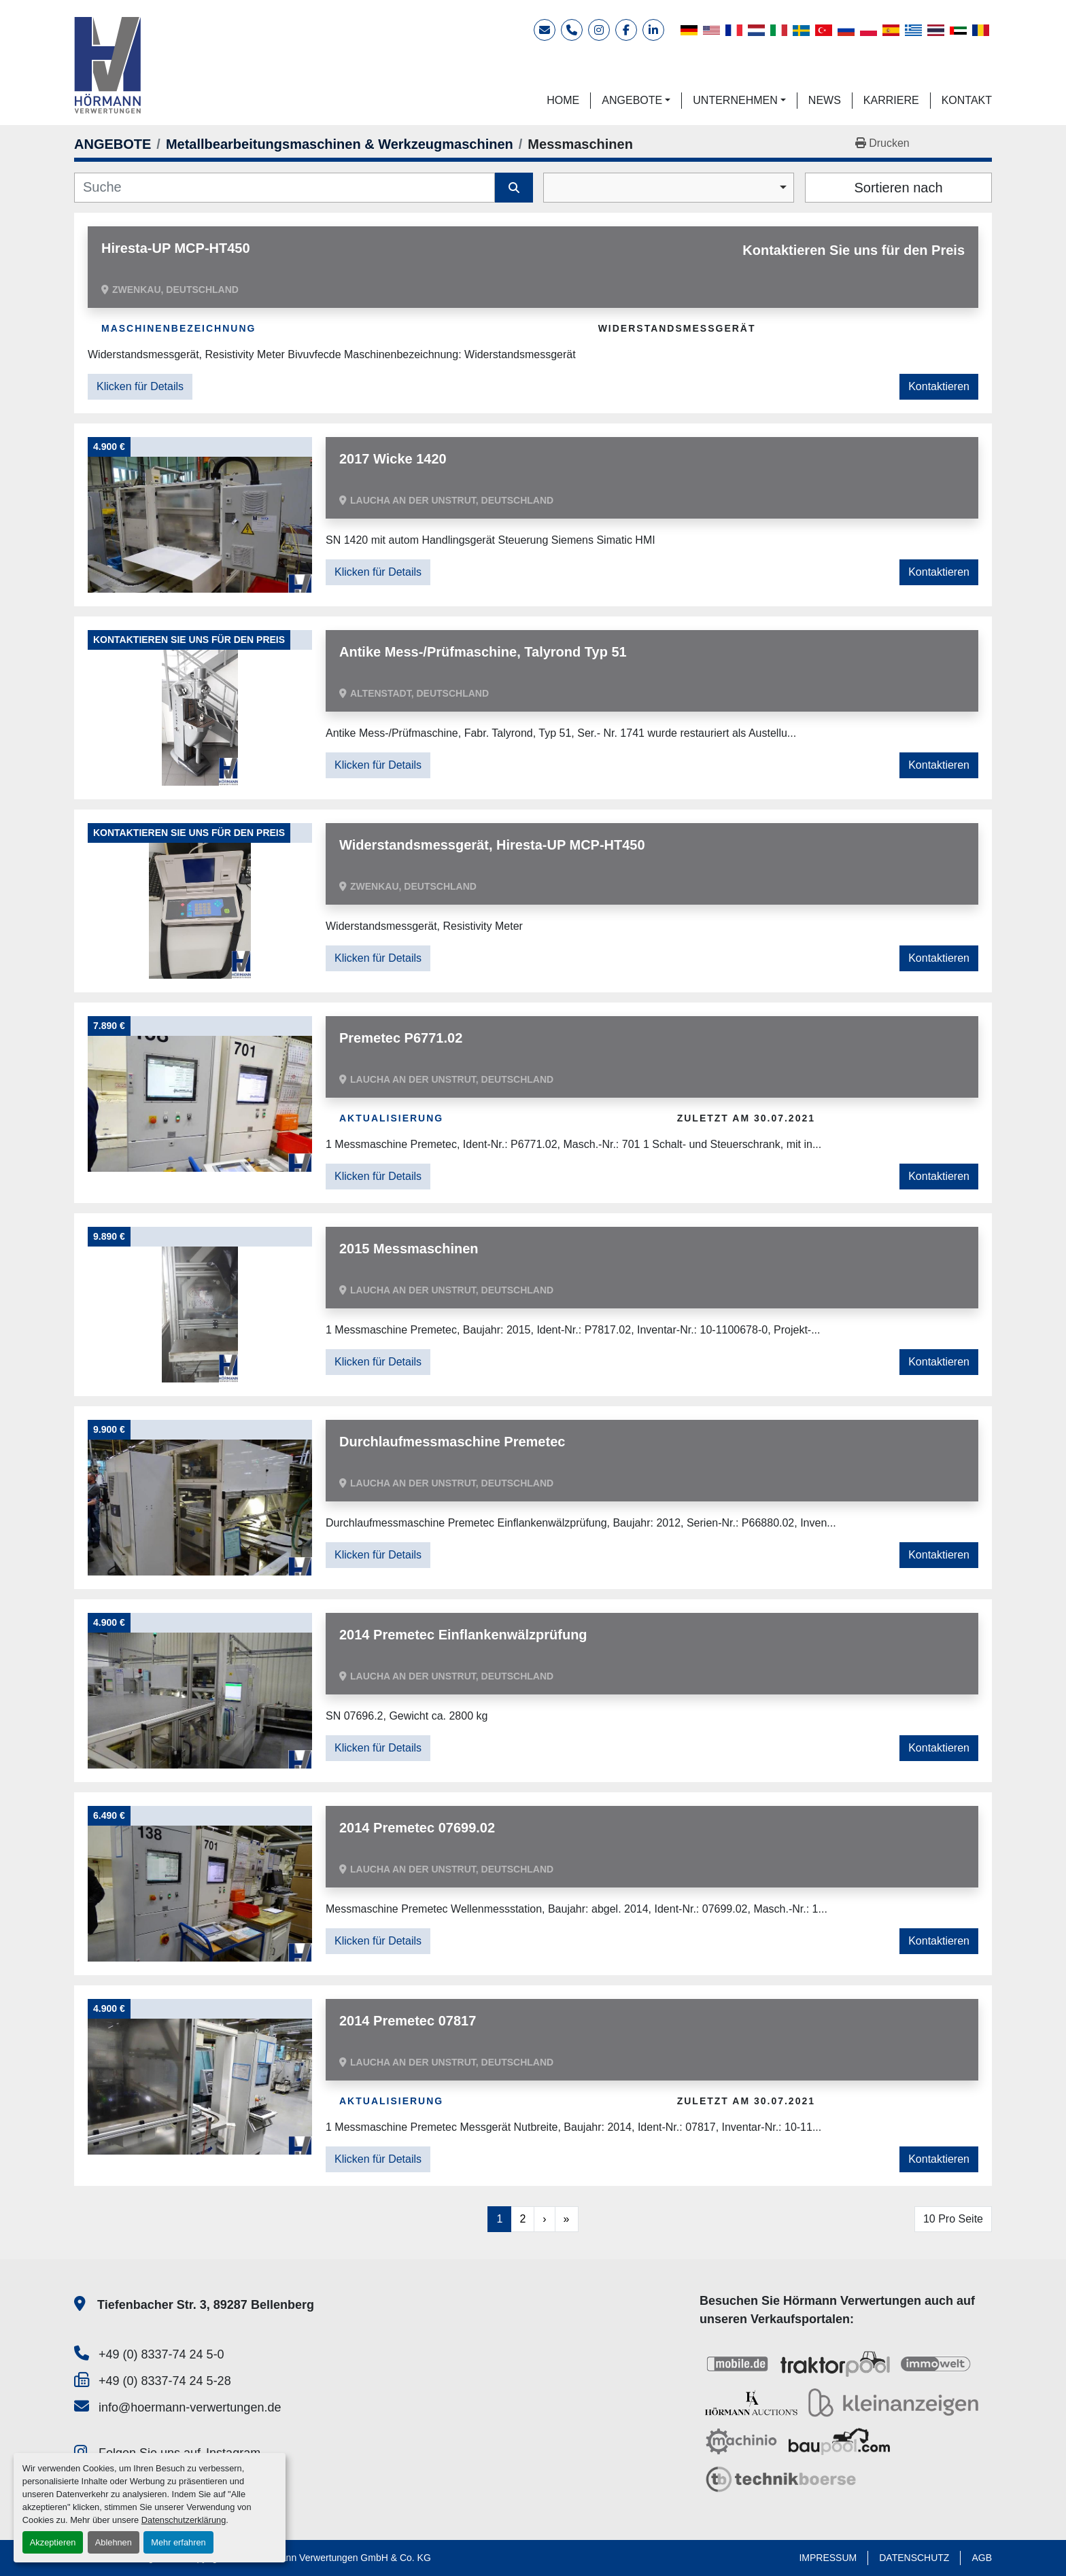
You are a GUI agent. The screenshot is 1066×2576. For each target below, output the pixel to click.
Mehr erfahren (178, 2542)
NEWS (824, 100)
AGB (982, 2557)
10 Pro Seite (953, 2219)
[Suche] (284, 188)
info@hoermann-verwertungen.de (190, 2407)
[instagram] (599, 30)
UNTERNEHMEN (735, 100)
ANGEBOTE (632, 100)
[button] (636, 100)
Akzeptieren (53, 2542)
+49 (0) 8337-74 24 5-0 (161, 2354)
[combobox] (668, 188)
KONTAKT (967, 100)
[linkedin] (653, 30)
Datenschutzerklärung (183, 2520)
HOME (563, 100)
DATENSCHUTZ (914, 2557)
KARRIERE (891, 100)
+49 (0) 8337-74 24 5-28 (165, 2381)
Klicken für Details (140, 386)
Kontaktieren (938, 386)
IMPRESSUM (828, 2557)
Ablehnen (113, 2542)
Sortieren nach (898, 187)
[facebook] (626, 30)
